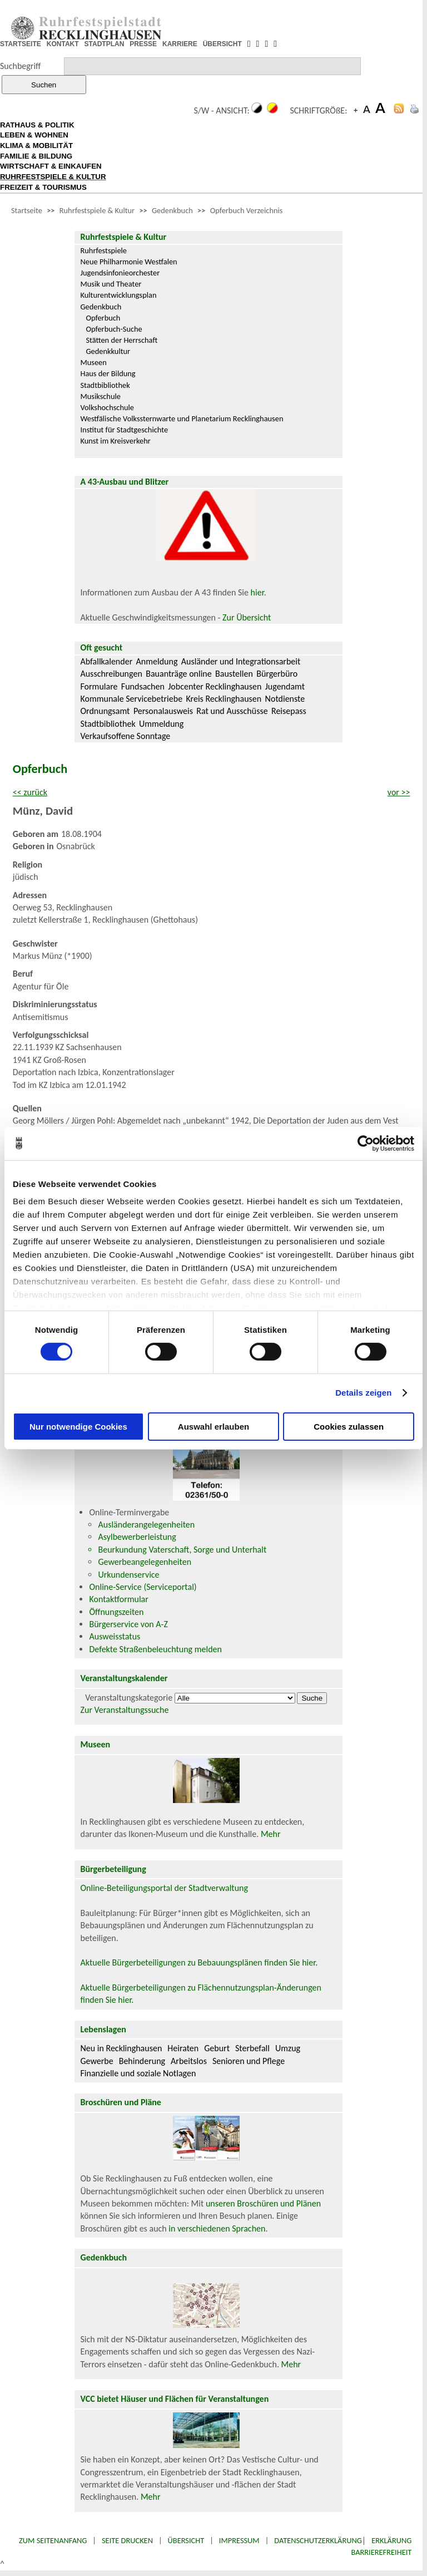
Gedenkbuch (172, 210)
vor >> (399, 792)
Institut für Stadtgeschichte (124, 430)
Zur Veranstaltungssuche (124, 1710)
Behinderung (142, 2061)
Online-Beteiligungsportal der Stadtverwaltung (164, 1888)
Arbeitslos (189, 2061)
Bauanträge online (179, 673)
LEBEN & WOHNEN (34, 135)
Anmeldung (157, 661)
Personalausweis (163, 711)
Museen (93, 362)
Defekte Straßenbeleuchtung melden (155, 1649)
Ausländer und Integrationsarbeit (240, 661)
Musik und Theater (110, 284)
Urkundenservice (128, 1574)
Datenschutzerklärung (318, 2540)
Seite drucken (127, 2540)
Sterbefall (252, 2048)
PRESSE (143, 44)
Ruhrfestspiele (103, 250)
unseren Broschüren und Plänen (263, 2203)
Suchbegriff (20, 66)
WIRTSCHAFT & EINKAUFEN (51, 166)
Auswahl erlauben (213, 1426)
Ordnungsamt (105, 711)
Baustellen (234, 673)
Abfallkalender (106, 661)
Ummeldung (161, 723)
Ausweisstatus (114, 1636)
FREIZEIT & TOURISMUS (43, 187)
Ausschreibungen (111, 673)
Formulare (98, 686)
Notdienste (285, 698)
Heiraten (182, 2048)
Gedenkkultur (108, 351)
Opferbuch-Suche (114, 329)
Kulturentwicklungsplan (118, 295)
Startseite (26, 210)
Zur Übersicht (246, 617)
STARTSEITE (20, 44)
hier (257, 592)
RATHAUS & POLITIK (37, 125)
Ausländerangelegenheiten (146, 1524)
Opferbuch (103, 318)
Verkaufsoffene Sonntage (125, 736)
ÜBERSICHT (222, 44)
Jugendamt (285, 686)
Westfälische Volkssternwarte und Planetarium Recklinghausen (181, 418)
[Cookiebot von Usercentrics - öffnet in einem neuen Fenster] (365, 1143)
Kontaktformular (118, 1599)
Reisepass (288, 711)
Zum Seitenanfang (53, 2540)
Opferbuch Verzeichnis (246, 210)
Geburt (217, 2048)
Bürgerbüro (276, 673)
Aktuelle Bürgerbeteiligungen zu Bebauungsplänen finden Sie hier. (198, 1962)
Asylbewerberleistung (137, 1536)
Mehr (271, 1834)
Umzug (287, 2048)
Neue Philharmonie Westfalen (128, 262)
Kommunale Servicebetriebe (131, 698)
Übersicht (186, 2540)
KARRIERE (179, 44)
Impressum (239, 2540)
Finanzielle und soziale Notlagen (138, 2073)
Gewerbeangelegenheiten (144, 1562)
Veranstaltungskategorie (128, 1697)
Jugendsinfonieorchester (120, 273)
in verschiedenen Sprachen (216, 2228)
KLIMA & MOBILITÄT (36, 145)
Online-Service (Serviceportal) (142, 1587)
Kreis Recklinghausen (223, 698)
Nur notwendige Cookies (78, 1426)
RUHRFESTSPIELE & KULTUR (53, 177)
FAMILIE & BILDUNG (36, 156)
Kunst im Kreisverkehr (115, 441)
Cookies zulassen (349, 1426)
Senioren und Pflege (248, 2061)
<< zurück (30, 792)
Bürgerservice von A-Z (128, 1624)
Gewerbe (96, 2061)
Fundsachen (143, 686)
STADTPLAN (105, 44)
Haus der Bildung (107, 373)
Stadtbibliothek (105, 385)
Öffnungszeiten (116, 1612)
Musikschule (100, 396)
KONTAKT (63, 44)
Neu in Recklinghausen (121, 2048)
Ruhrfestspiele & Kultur (97, 210)
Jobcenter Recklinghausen (214, 686)
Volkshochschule (107, 407)
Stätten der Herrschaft (121, 340)
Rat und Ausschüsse (231, 711)
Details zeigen (363, 1392)
